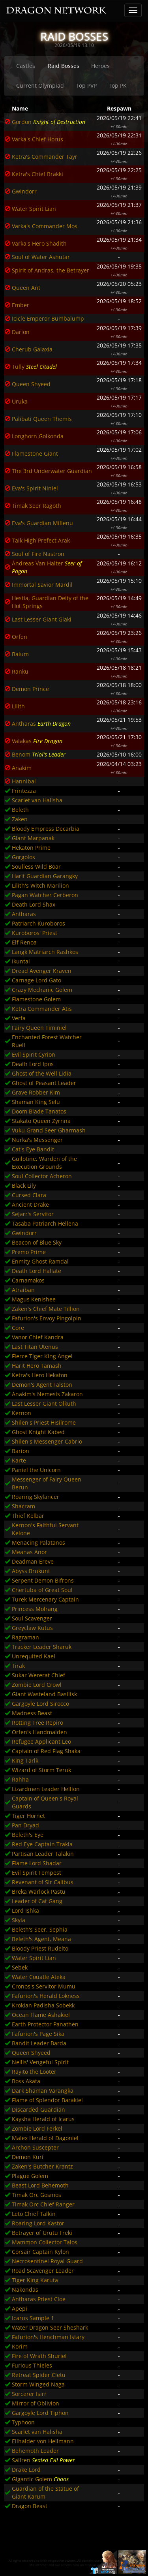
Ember (20, 305)
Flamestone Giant (35, 453)
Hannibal (24, 781)
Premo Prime (29, 1252)
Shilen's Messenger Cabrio (47, 1441)
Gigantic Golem (32, 2479)
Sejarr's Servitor (33, 1214)
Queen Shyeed (31, 384)
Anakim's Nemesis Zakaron (47, 1394)
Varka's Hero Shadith (39, 243)
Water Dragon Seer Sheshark (50, 2327)
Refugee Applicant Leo (41, 1741)
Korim (20, 2346)
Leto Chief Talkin (34, 2213)
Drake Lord (26, 2469)
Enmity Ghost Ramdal (40, 1261)
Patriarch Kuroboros (38, 923)
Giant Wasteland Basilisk (44, 1694)
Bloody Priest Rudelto (40, 1948)
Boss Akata (26, 2081)
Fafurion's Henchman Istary (48, 2337)
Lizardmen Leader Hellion (46, 1789)
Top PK (118, 85)
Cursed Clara (29, 1195)
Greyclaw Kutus (32, 1628)
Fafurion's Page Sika (38, 2033)
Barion (20, 1451)
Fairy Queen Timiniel (39, 1027)
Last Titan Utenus (35, 1346)
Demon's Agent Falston (42, 1384)
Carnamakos (28, 1280)
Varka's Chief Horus (37, 139)
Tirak (18, 1665)
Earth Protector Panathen (45, 2024)
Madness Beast (32, 1713)
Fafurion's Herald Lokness (46, 1996)
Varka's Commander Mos (44, 226)
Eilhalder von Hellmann (43, 2441)
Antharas (24, 723)
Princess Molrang (35, 1609)
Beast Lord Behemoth (40, 2185)
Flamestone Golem (36, 999)
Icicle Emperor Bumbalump (48, 318)
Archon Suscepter (35, 2147)
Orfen (19, 636)
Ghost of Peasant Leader (44, 1083)
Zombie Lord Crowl (37, 1684)
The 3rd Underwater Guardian (52, 471)
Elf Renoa (24, 942)
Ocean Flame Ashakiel (41, 2014)
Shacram (23, 1506)
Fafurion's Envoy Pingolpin (46, 1318)
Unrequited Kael (33, 1656)
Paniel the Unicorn (36, 1470)
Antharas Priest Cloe (39, 2299)
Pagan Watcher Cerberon (45, 895)
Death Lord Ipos (33, 1064)
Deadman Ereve (33, 1561)
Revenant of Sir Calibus (42, 1882)
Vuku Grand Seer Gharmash (49, 1130)
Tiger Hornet (28, 1815)
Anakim (22, 768)
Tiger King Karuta (35, 2280)
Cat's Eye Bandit (33, 1149)
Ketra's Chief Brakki (37, 174)
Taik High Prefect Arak (41, 540)
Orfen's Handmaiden (39, 1732)
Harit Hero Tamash (37, 1365)
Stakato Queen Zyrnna (41, 1121)
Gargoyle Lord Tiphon (40, 2412)
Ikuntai (21, 961)
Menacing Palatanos (38, 1542)
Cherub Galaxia (32, 349)
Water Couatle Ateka (39, 1977)
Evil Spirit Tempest (36, 1872)
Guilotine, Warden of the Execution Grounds (44, 1162)
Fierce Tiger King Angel (42, 1356)
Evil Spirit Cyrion (33, 1054)
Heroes (100, 65)
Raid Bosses (63, 65)
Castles (25, 65)
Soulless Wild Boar (36, 866)
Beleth (20, 809)
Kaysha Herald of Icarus (43, 2119)
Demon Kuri (27, 2157)
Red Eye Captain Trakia (42, 1844)
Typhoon (23, 2422)
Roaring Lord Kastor (38, 2223)
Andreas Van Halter (37, 563)
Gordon (22, 122)
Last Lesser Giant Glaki (41, 619)
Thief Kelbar (28, 1515)
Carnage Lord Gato (36, 980)
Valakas (22, 741)
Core (18, 1327)
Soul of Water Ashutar (41, 257)
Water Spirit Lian (34, 208)
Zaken (20, 819)
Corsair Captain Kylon (40, 2251)
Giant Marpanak (33, 838)
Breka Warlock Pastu (39, 1891)
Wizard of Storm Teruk (41, 1770)
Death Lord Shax (33, 904)
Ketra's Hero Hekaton (39, 1375)
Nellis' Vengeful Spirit (40, 2062)
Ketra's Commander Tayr (44, 156)
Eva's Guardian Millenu (42, 523)
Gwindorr (24, 191)
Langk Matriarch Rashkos (45, 952)
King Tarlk (25, 1760)
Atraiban (23, 1290)
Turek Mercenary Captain (45, 1599)
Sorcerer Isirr (29, 2394)
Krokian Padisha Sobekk (43, 2005)
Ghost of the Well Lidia (41, 1073)
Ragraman (25, 1637)
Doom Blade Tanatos (39, 1111)
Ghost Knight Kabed (38, 1432)
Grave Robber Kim (36, 1092)
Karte (19, 1460)
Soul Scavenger (32, 1618)
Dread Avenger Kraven (41, 970)
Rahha (20, 1779)
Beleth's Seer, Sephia (39, 1929)
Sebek (20, 1967)
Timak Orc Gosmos (36, 2195)
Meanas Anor (29, 1552)
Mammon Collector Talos (44, 2242)
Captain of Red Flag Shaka (46, 1751)
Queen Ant (26, 287)
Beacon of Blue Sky (37, 1242)
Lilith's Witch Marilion (40, 885)
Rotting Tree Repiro (37, 1722)
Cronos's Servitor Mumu (43, 1986)
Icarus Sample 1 (33, 2318)
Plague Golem (30, 2176)
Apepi (19, 2308)
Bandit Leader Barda (39, 2043)
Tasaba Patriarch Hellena (45, 1223)
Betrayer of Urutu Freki (42, 2232)
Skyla (18, 1920)
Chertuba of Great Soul (42, 1590)
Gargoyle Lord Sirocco (40, 1703)
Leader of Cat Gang (37, 1901)
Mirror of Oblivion (35, 2403)
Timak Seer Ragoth (36, 505)
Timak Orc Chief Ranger (43, 2204)
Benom (21, 754)
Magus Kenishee (34, 1299)
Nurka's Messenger (37, 1139)
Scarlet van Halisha (37, 800)
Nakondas (25, 2289)
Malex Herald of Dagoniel (45, 2138)
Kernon (21, 1413)
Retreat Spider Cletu (39, 2375)
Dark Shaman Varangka (42, 2090)
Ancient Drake (30, 1204)
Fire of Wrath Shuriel (39, 2356)
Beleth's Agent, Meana (41, 1939)
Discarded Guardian (38, 2109)
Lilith (18, 706)
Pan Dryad (25, 1825)
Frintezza (24, 790)
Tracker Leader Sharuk (41, 1646)
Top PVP (86, 85)
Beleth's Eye (27, 1834)
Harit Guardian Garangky (45, 876)
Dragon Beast (29, 2506)
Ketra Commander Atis (42, 1008)
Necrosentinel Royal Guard (47, 2261)
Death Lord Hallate (36, 1271)
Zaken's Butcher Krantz (42, 2166)
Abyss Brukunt (31, 1571)
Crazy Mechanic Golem (42, 989)
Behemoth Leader (35, 2450)
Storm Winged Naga (38, 2384)
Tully (18, 366)
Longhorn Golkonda (38, 436)
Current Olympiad (40, 85)
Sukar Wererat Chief (38, 1675)
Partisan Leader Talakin (43, 1853)
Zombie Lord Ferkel (37, 2128)
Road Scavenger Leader (43, 2270)
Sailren (21, 2460)
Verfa (19, 1018)
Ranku (20, 671)
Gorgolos (23, 857)
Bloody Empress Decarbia (45, 828)
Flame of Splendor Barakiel (47, 2100)
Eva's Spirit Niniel (35, 488)
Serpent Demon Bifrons (43, 1580)
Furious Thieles (32, 2365)
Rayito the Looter (34, 2071)
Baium (20, 654)
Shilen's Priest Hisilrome (44, 1422)
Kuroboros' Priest (34, 933)
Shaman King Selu (36, 1102)
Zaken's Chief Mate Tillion (46, 1308)
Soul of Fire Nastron (38, 554)
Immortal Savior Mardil (42, 584)
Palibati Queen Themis (42, 418)
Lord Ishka (25, 1910)
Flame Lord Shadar (37, 1863)
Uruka (20, 401)
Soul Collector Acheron (42, 1176)
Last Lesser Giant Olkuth (44, 1403)
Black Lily (24, 1185)
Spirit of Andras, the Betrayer (50, 270)
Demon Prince (30, 689)
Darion (21, 332)
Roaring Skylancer (35, 1496)
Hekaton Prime (31, 847)
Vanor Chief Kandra (38, 1337)
